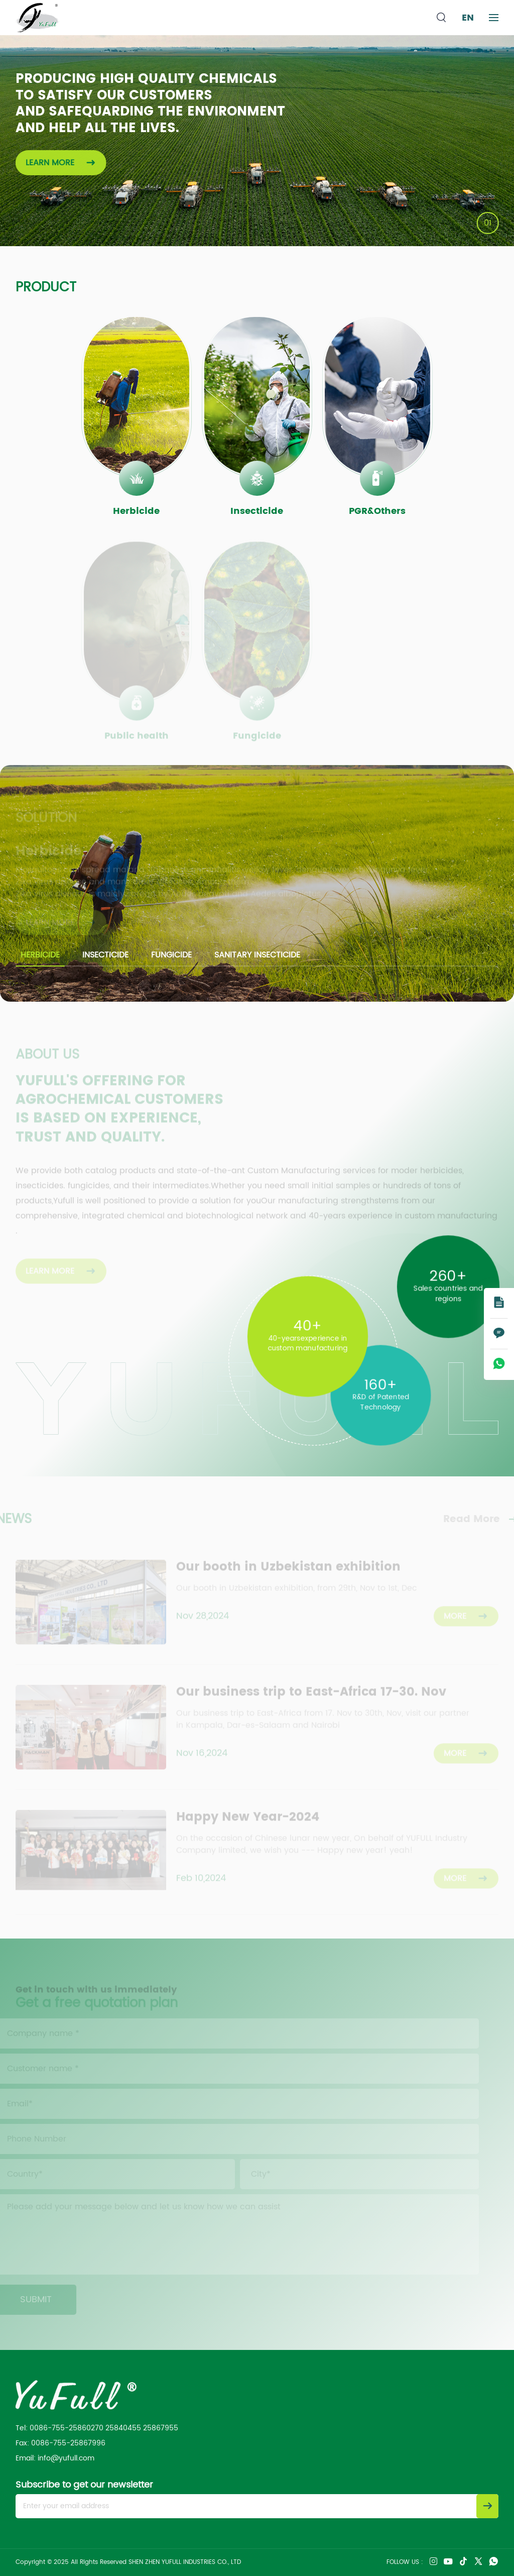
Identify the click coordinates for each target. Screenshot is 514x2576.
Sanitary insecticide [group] (257, 954)
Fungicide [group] (171, 954)
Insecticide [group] (105, 954)
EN (468, 18)
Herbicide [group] (40, 954)
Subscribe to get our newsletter (84, 2485)
